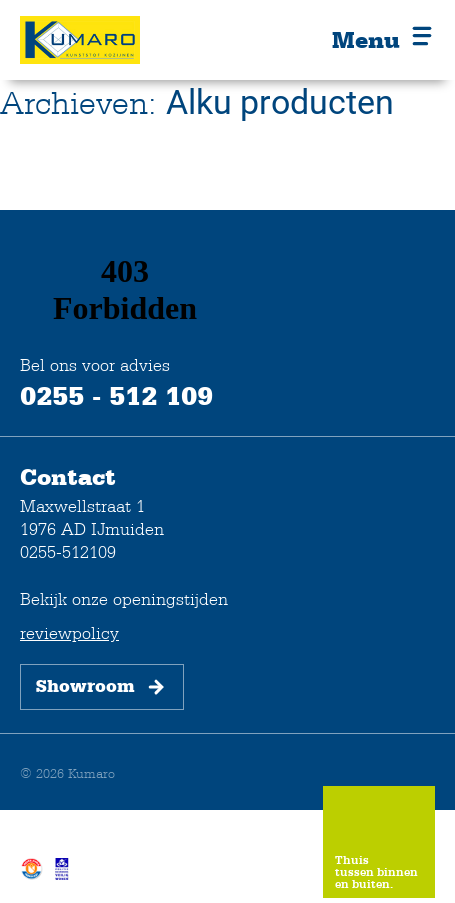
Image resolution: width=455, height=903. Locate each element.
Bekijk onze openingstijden (124, 598)
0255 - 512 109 (116, 395)
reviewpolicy (69, 632)
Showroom (102, 687)
